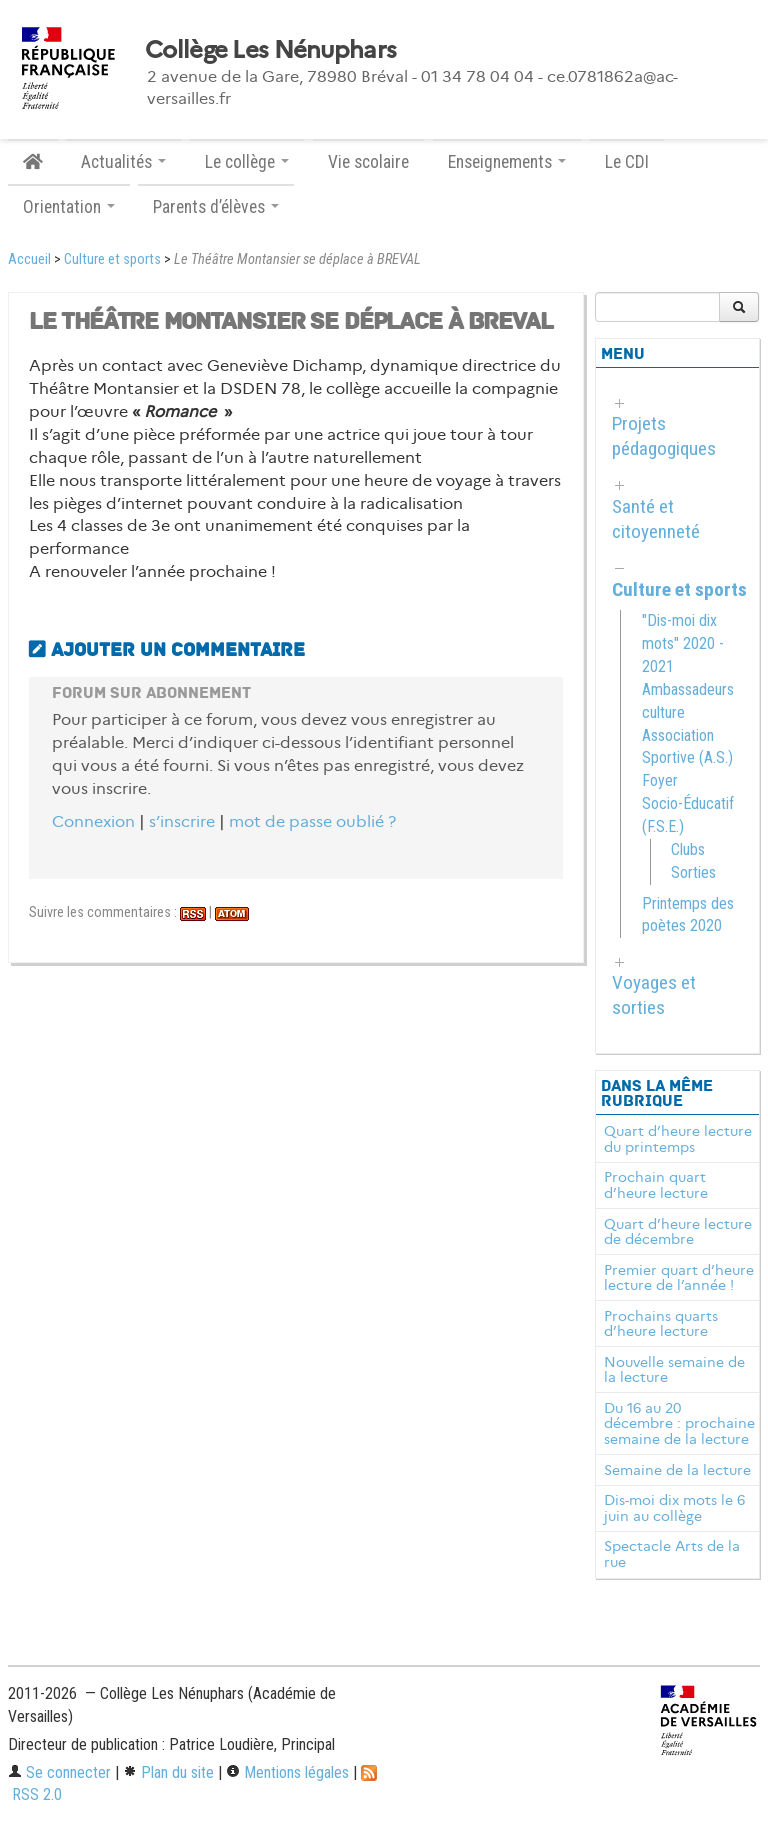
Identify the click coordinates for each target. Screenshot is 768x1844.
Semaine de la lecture (677, 1470)
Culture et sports (112, 259)
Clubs (688, 849)
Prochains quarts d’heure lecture (661, 1324)
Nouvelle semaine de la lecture (674, 1370)
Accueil (29, 259)
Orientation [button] (69, 207)
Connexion (93, 821)
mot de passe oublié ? (312, 821)
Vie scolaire (368, 162)
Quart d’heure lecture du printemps (678, 1139)
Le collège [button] (247, 162)
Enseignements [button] (507, 162)
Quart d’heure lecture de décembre (678, 1232)
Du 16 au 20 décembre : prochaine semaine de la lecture (679, 1424)
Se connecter (59, 1772)
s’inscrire (182, 821)
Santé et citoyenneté (656, 519)
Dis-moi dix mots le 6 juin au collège (674, 1508)
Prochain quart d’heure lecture (656, 1185)
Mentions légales (287, 1772)
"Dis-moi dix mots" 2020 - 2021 (683, 643)
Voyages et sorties (654, 995)
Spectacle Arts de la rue (672, 1554)
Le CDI (627, 162)
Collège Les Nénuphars (270, 50)
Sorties (693, 872)
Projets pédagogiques (664, 436)
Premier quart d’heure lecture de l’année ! (679, 1278)
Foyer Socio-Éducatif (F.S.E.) (688, 803)
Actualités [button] (123, 162)
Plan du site (168, 1772)
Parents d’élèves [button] (216, 207)
